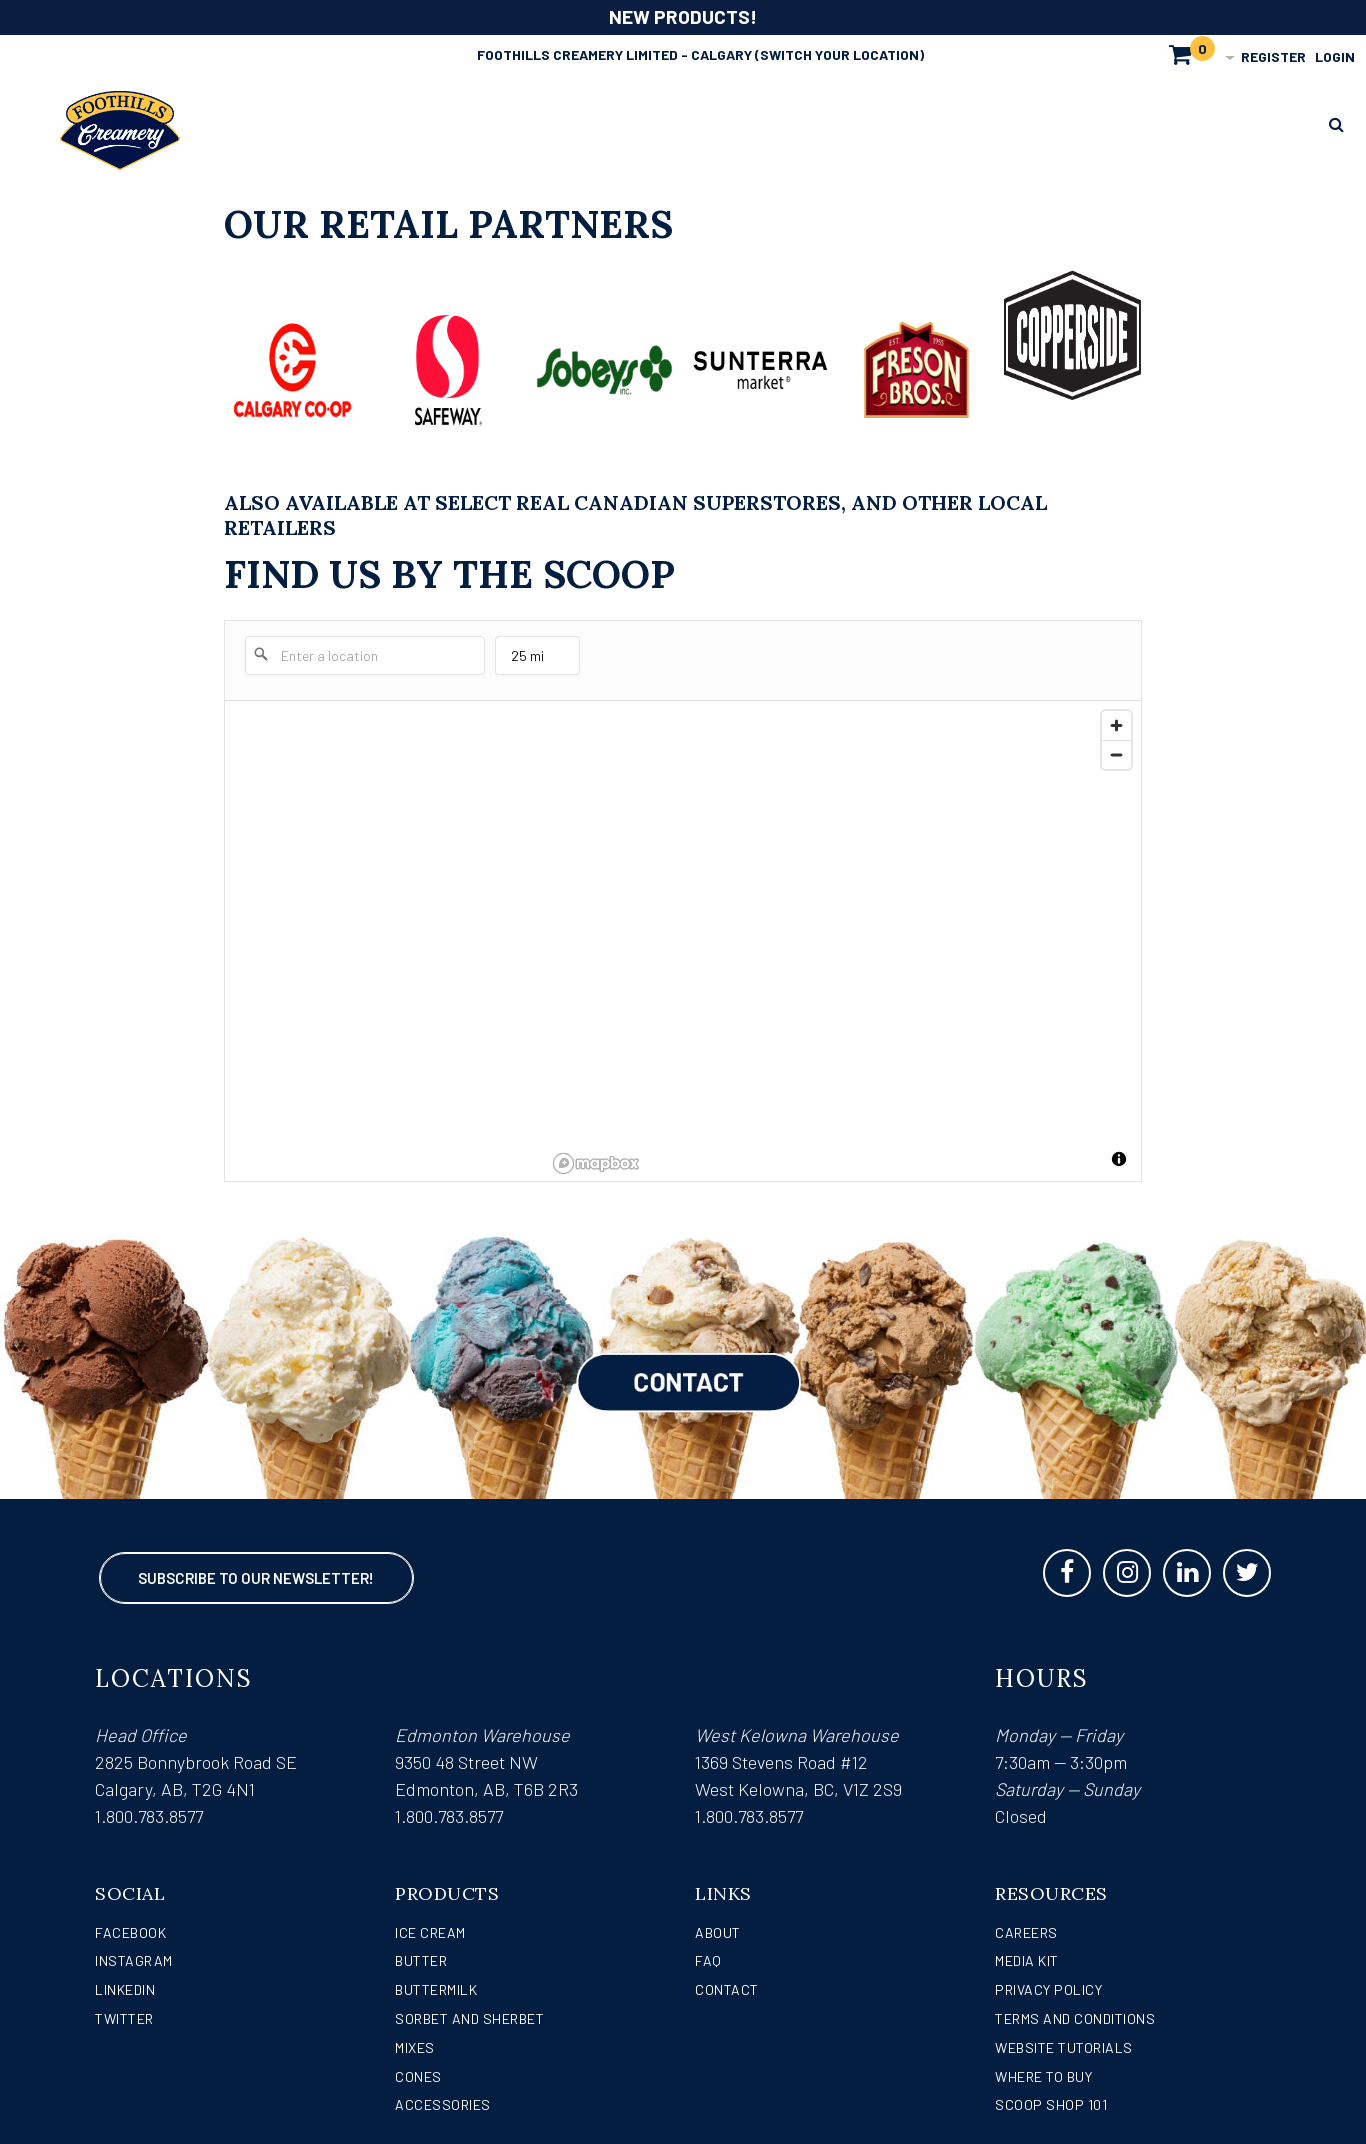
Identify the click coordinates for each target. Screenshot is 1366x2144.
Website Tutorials (1064, 2047)
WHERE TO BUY (1043, 2076)
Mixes (415, 2047)
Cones (418, 2076)
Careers (1026, 1932)
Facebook (130, 1932)
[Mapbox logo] (596, 1163)
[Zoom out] (1116, 754)
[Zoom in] (1116, 725)
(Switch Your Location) (839, 54)
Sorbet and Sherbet (469, 2018)
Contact (727, 1989)
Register (1273, 56)
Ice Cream (430, 1932)
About (718, 1932)
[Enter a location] (365, 655)
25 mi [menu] (535, 661)
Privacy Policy (1048, 1989)
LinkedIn (125, 1989)
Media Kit (1027, 1960)
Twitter (124, 2018)
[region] (843, 941)
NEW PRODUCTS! (683, 16)
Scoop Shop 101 (1051, 2104)
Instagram (134, 1960)
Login (1335, 56)
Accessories (443, 2104)
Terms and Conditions (1075, 2018)
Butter (421, 1960)
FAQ (708, 1960)
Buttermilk (436, 1989)
